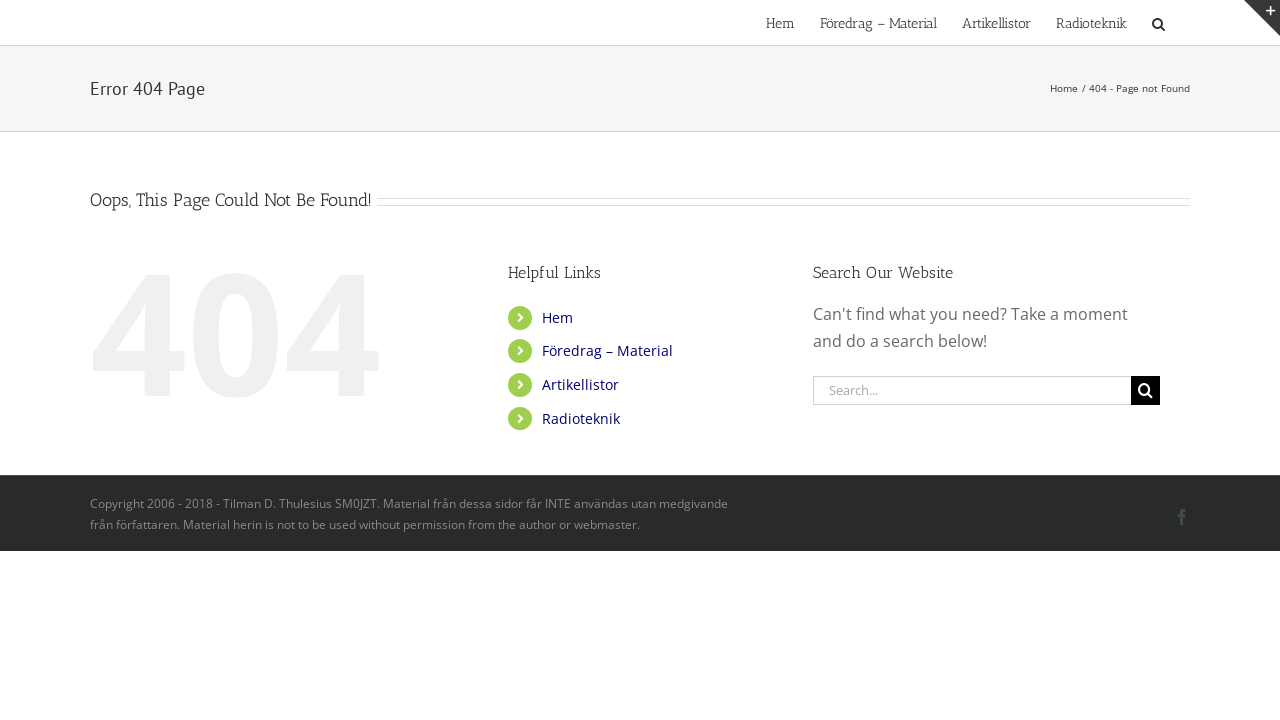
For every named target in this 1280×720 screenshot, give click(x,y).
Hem (557, 317)
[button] (1183, 22)
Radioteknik (581, 418)
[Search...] (972, 390)
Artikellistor (580, 384)
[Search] (1145, 390)
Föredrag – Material (607, 350)
